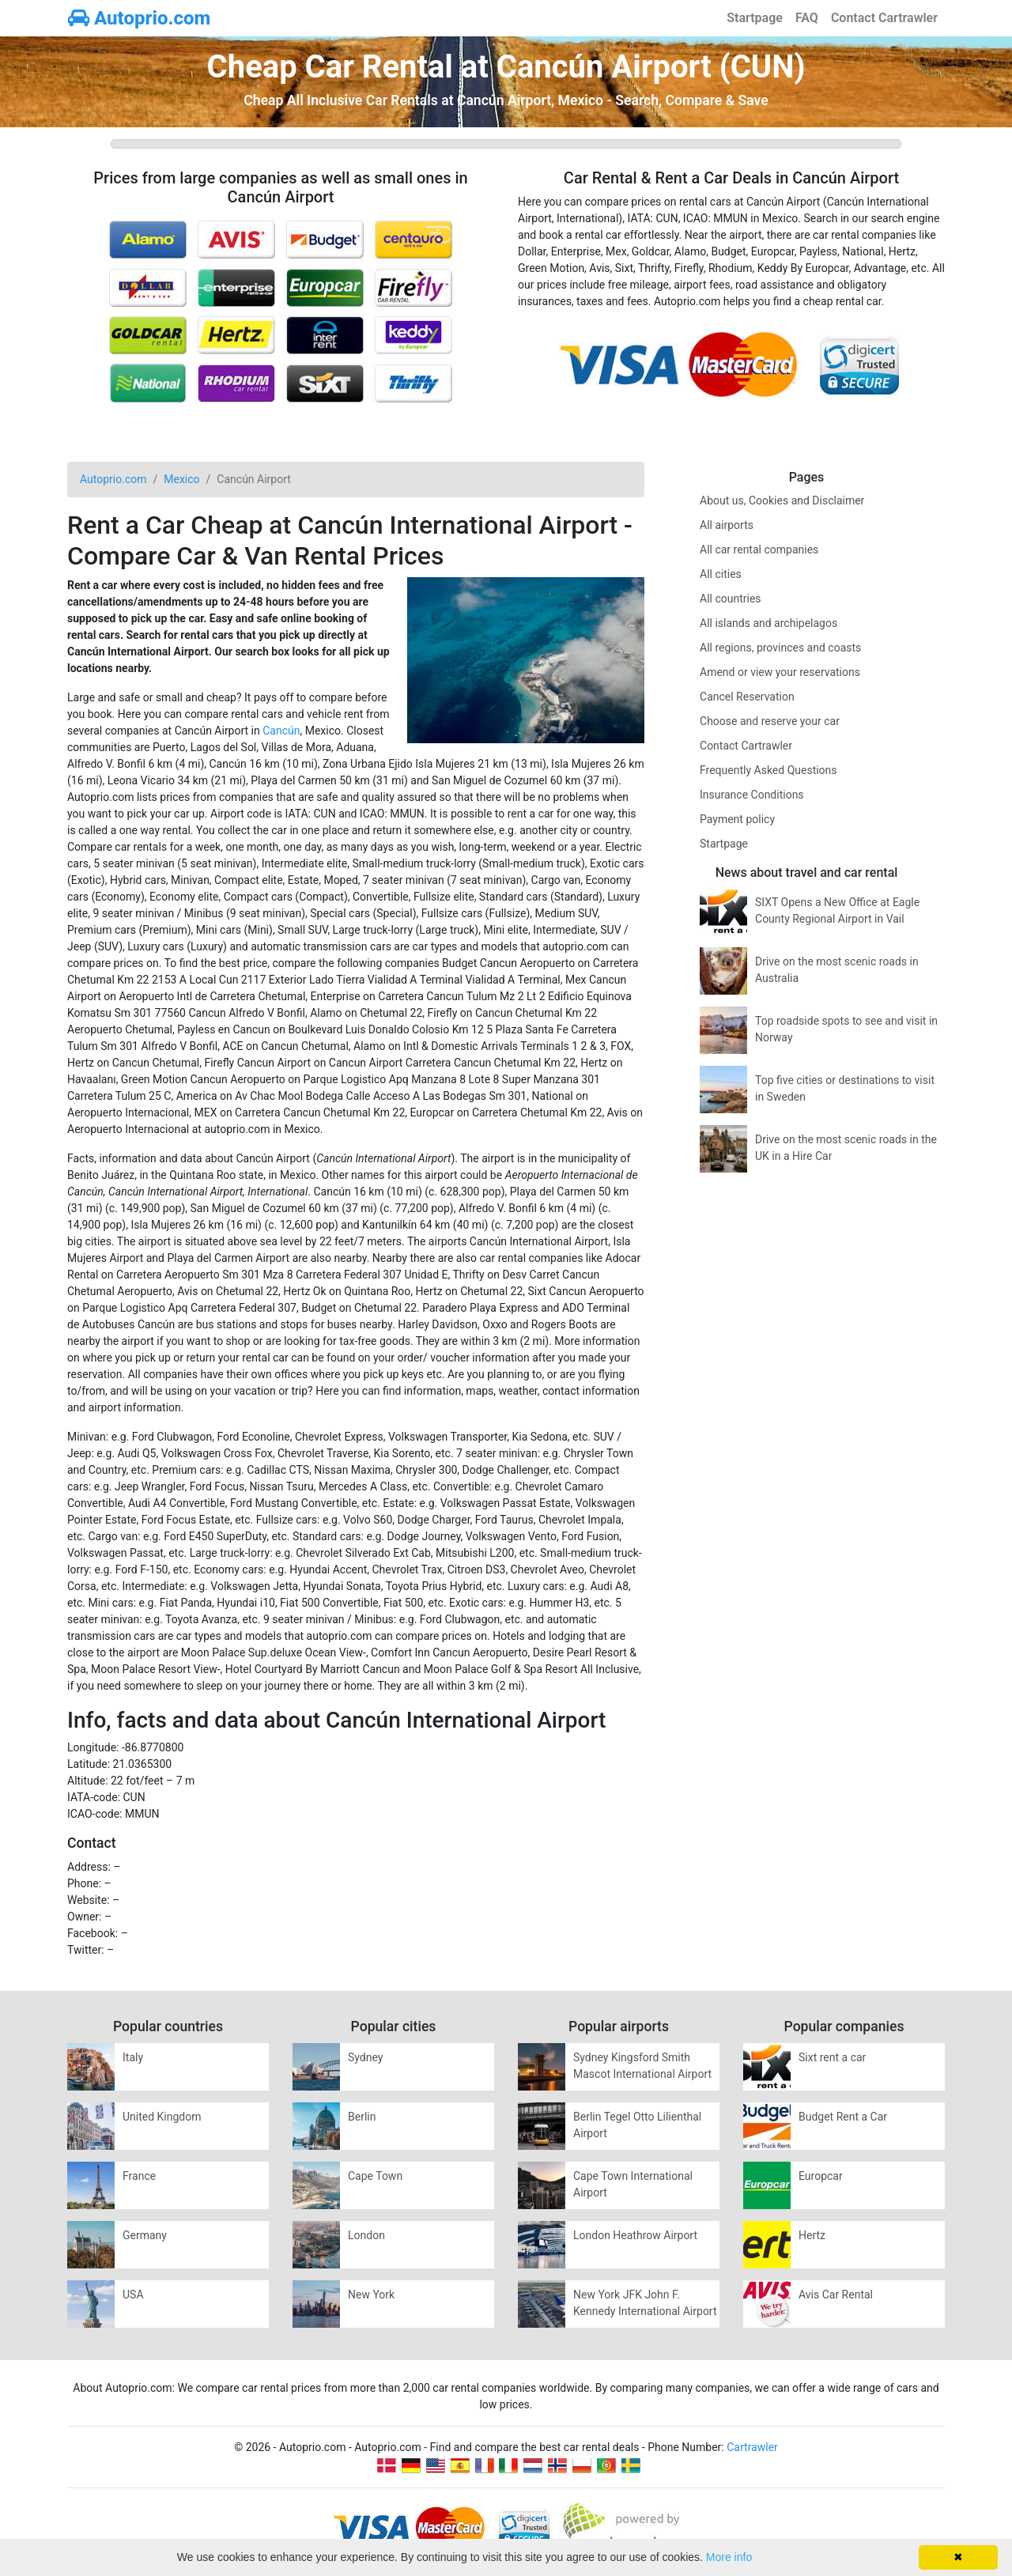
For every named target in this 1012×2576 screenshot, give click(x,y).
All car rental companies (759, 549)
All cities (721, 574)
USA (133, 2294)
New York (371, 2294)
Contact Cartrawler (884, 17)
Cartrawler (752, 2447)
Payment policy (737, 819)
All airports (726, 525)
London (366, 2235)
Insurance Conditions (752, 794)
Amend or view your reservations (780, 672)
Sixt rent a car (832, 2057)
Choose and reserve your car (770, 721)
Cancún (281, 730)
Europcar (821, 2176)
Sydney (365, 2057)
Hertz (812, 2235)
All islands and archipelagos (768, 623)
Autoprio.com (139, 18)
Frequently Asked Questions (768, 770)
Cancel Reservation (747, 696)
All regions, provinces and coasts (780, 647)
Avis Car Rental (836, 2294)
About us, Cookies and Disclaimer (782, 500)
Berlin (362, 2116)
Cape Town (375, 2176)
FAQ (806, 17)
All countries (730, 598)
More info (729, 2557)
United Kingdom (162, 2116)
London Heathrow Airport (635, 2235)
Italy (133, 2057)
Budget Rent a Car (843, 2116)
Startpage (755, 17)
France (139, 2176)
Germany (145, 2235)
